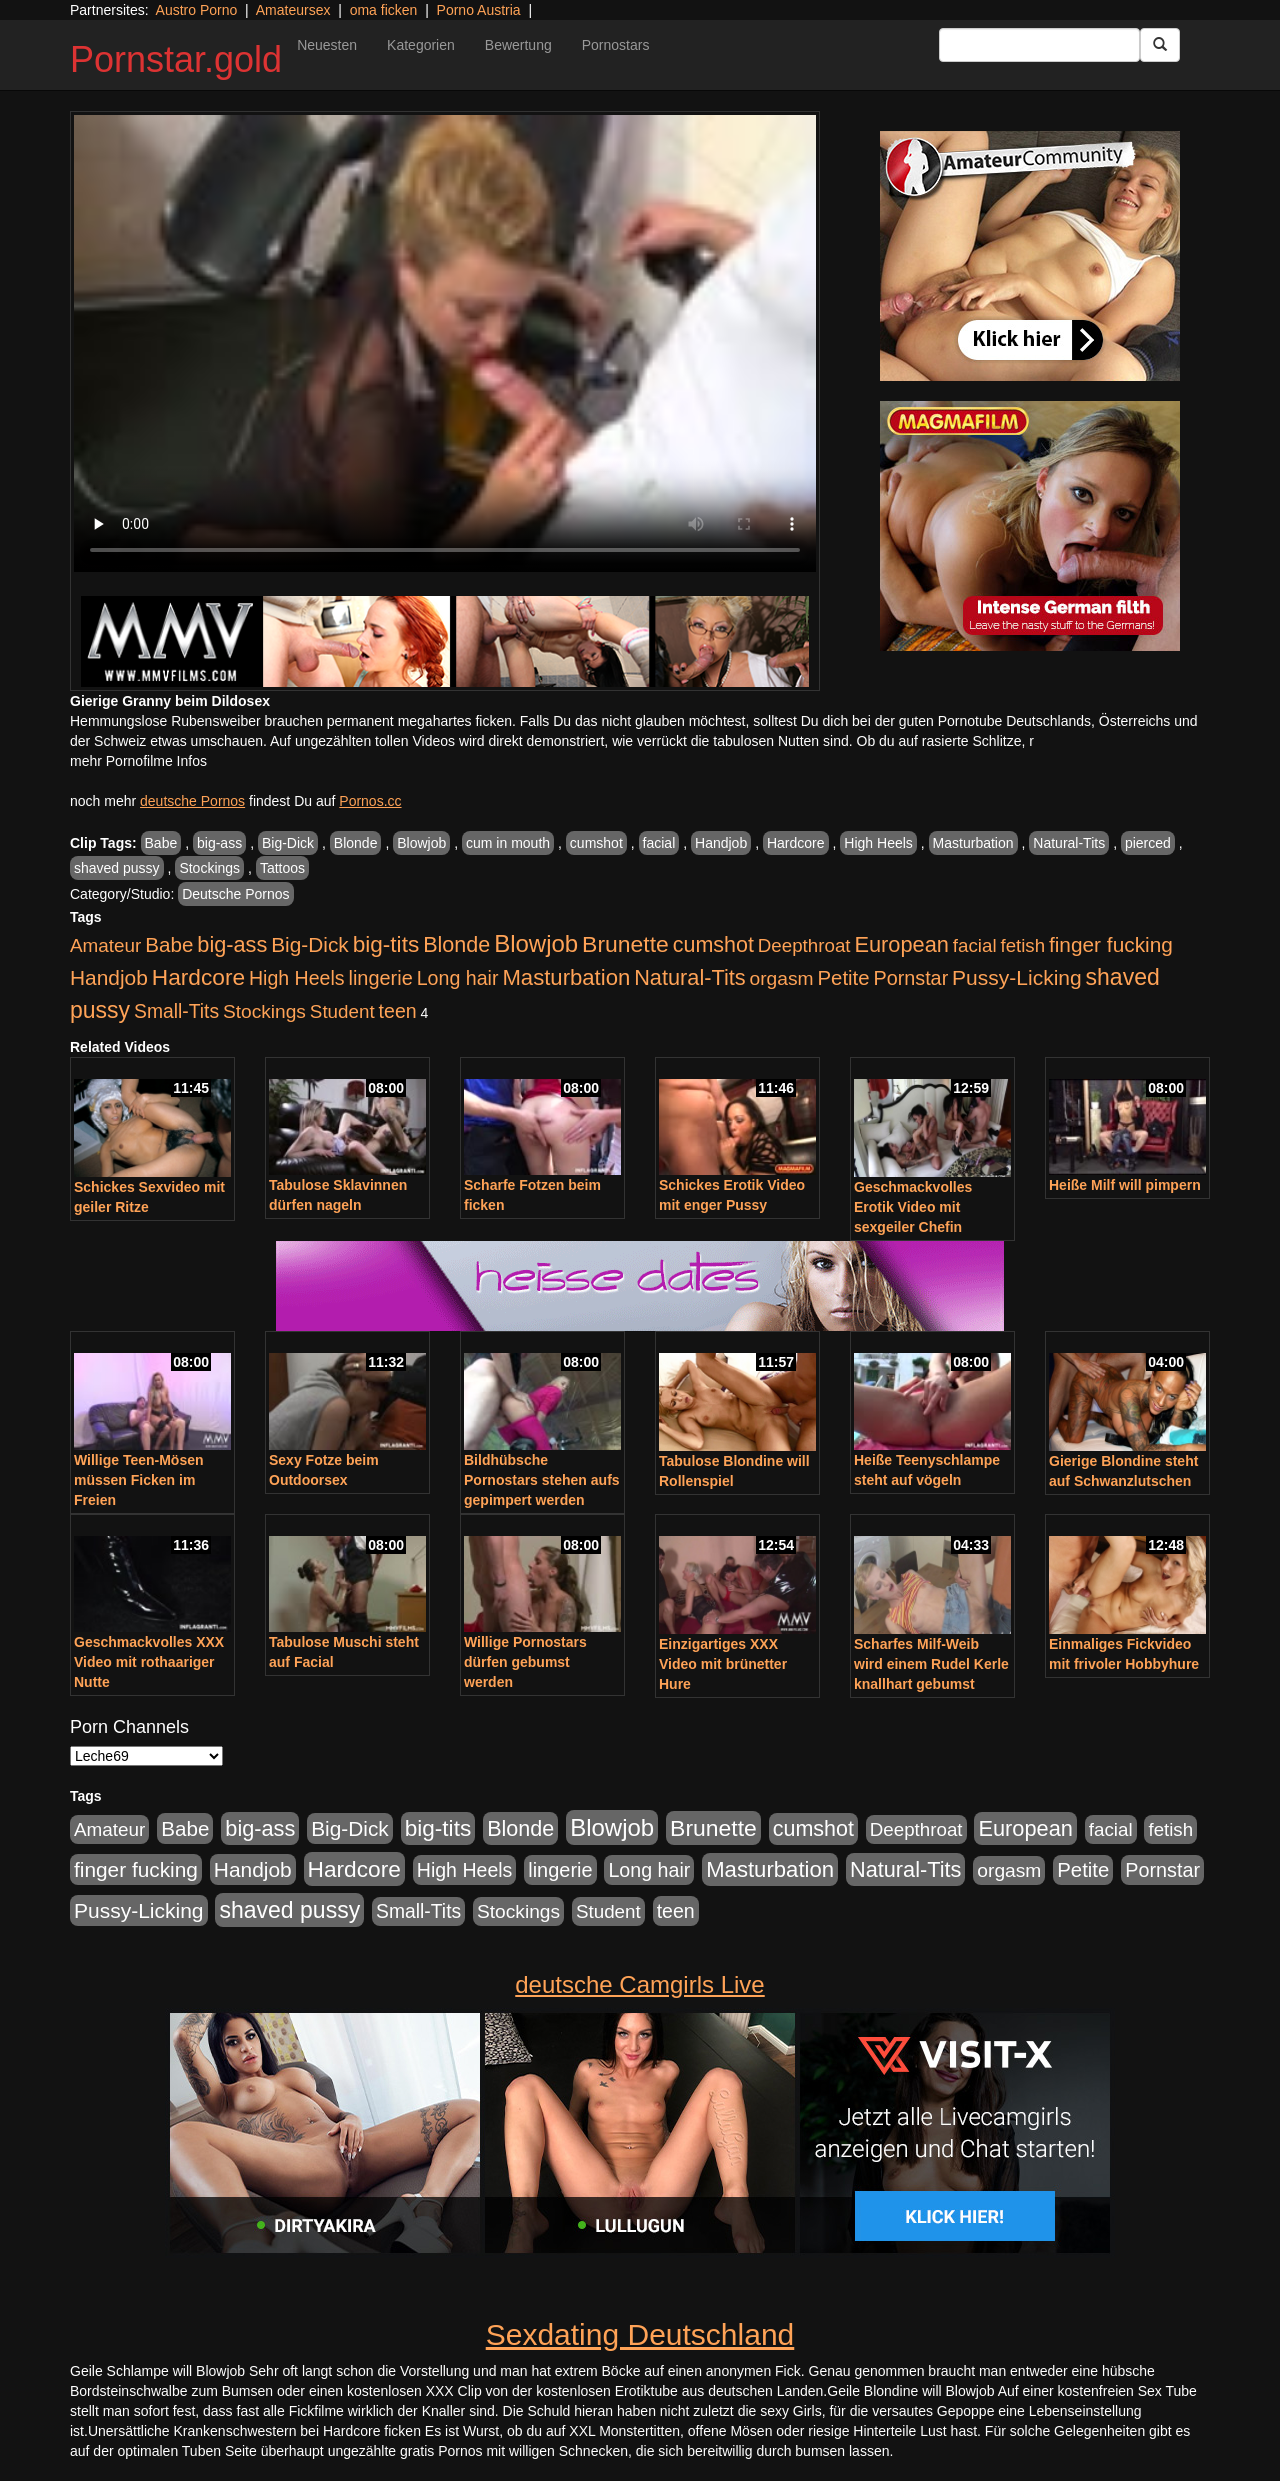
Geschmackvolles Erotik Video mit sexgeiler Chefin (913, 1207)
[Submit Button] (1160, 45)
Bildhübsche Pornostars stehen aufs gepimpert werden (542, 1480)
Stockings (209, 868)
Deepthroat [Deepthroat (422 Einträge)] (804, 945)
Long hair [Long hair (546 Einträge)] (458, 978)
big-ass (219, 843)
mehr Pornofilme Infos (138, 761)
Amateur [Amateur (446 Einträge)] (105, 945)
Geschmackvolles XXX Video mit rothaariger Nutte (149, 1662)
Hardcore (796, 843)
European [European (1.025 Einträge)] (901, 944)
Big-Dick (288, 843)
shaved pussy (117, 868)
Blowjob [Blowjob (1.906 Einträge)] (536, 943)
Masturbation (973, 843)
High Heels (878, 843)
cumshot (596, 843)
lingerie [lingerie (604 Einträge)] (380, 978)
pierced (1148, 843)
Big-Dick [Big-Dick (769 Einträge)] (310, 944)
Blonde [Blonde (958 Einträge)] (456, 944)
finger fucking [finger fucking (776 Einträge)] (1111, 944)
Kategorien (421, 45)
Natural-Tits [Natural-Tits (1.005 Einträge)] (689, 977)
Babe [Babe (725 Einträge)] (169, 944)
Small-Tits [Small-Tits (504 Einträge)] (176, 1011)
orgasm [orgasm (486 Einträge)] (782, 978)
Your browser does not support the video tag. (445, 343)
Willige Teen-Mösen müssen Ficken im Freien (139, 1480)
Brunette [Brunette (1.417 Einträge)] (625, 944)
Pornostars (616, 45)
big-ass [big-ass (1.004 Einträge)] (232, 944)
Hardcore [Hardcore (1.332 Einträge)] (198, 977)
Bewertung (518, 45)
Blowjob (421, 843)
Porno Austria (479, 10)
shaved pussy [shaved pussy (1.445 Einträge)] (289, 1910)
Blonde (356, 843)
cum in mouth (508, 843)
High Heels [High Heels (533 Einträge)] (297, 978)
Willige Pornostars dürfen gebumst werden (525, 1662)
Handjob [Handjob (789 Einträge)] (109, 977)
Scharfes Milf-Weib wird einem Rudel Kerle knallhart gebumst (931, 1664)
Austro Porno (197, 10)
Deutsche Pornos (235, 894)
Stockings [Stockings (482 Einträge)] (264, 1011)
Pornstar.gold (176, 59)
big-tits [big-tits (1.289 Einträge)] (386, 944)
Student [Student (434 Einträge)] (342, 1011)
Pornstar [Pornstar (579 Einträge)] (910, 978)
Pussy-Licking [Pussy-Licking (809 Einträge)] (1017, 977)
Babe (161, 843)
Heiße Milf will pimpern (1125, 1185)
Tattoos (282, 868)
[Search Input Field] (1039, 45)
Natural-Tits (1069, 843)
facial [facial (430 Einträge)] (975, 945)
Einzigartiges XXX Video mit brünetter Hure (723, 1664)
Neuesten (327, 45)
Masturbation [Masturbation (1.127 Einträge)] (566, 977)
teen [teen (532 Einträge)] (398, 1011)
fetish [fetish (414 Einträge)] (1022, 945)
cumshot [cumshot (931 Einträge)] (713, 945)
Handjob (721, 843)
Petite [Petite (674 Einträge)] (844, 978)
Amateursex (293, 10)
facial (659, 843)
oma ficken (384, 10)
